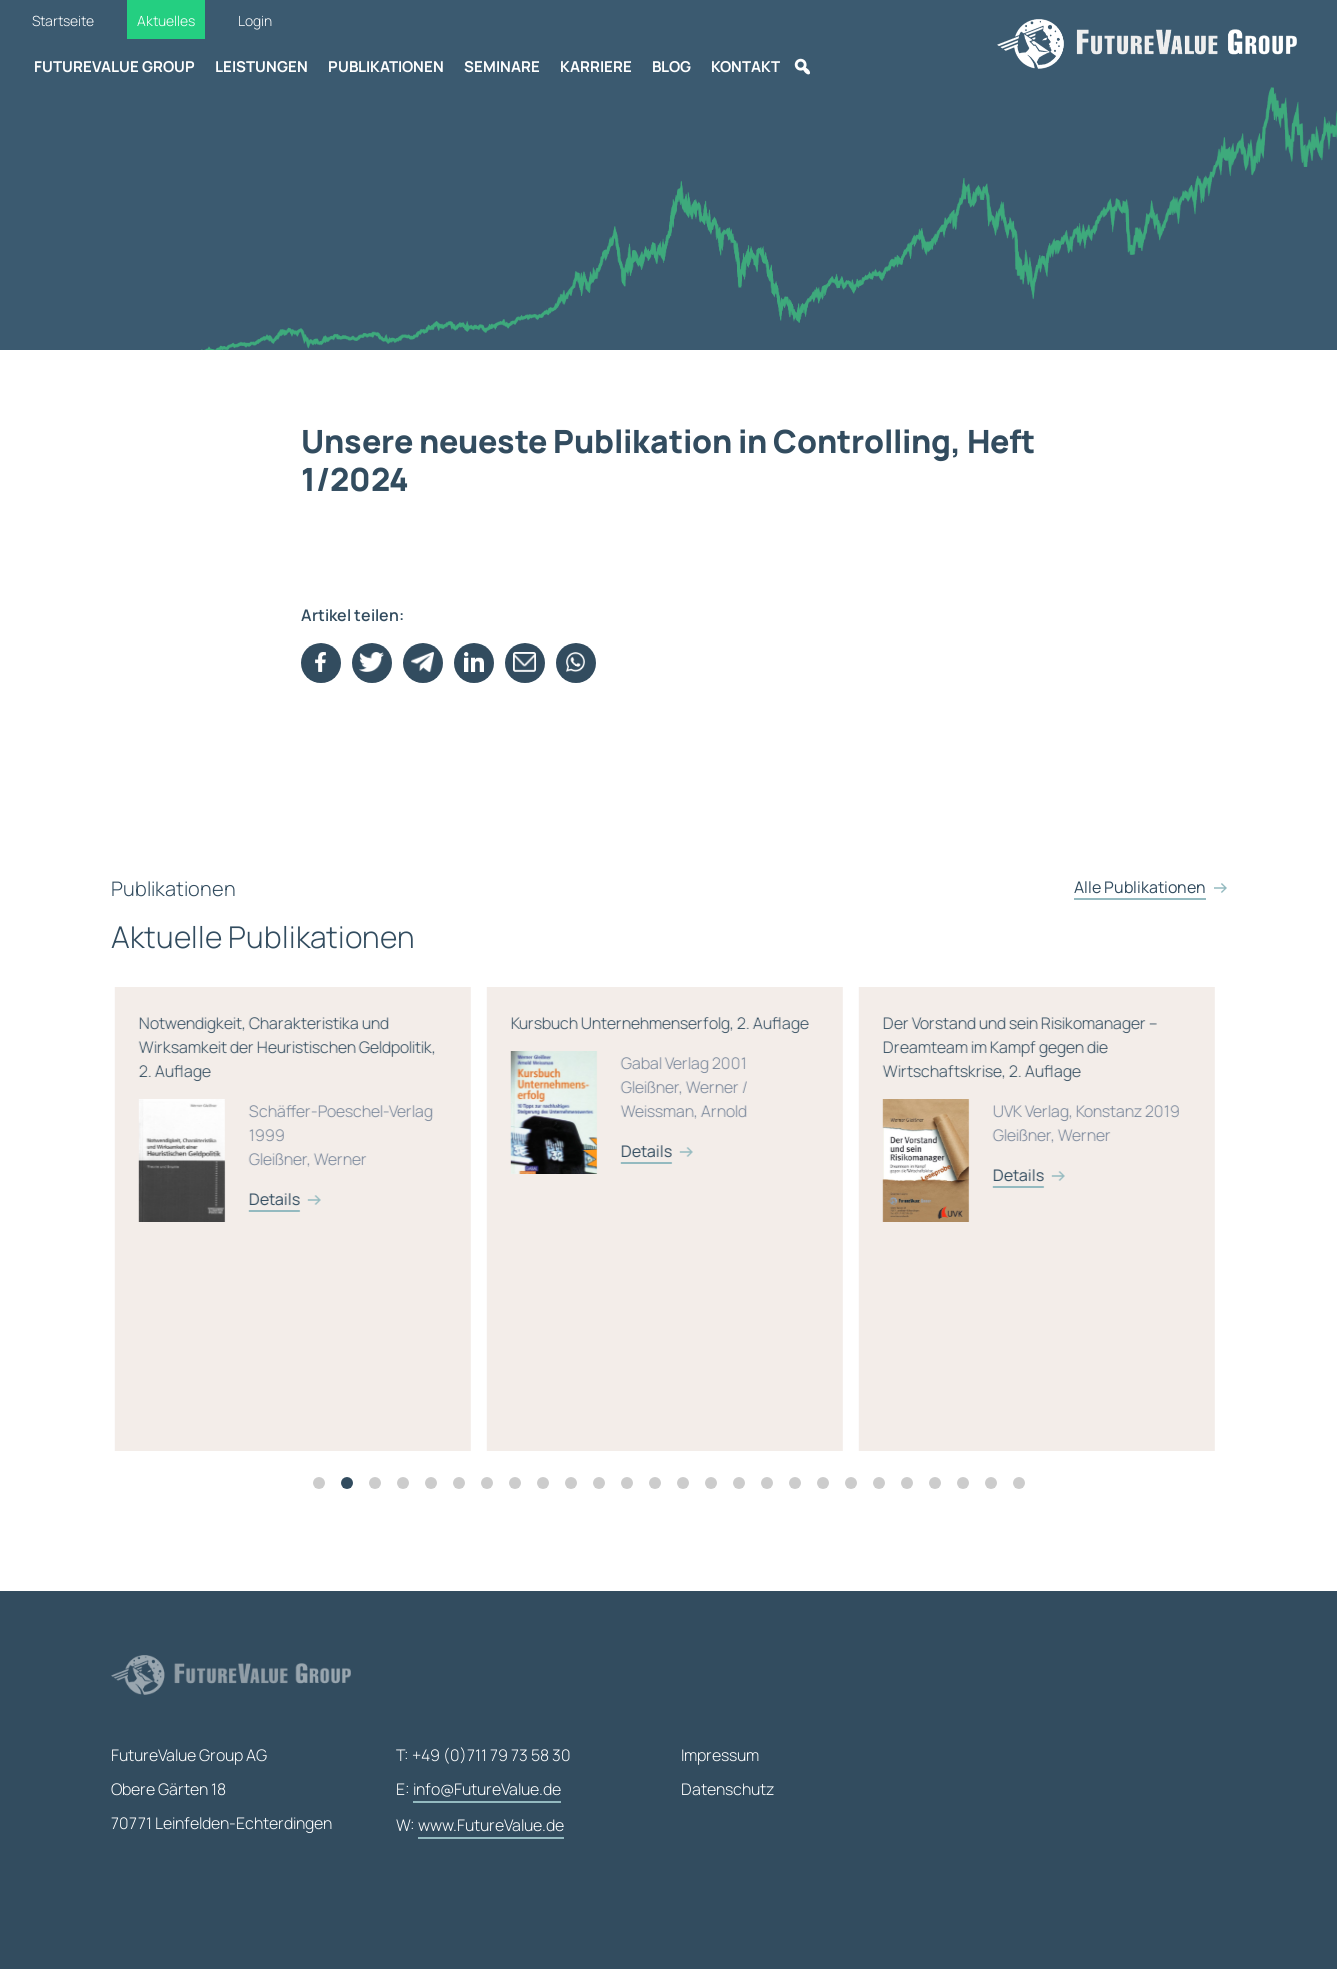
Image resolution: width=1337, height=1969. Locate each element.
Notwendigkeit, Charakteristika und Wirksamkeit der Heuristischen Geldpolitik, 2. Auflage (495, 1141)
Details (477, 1211)
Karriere (596, 66)
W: (480, 1826)
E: (478, 1790)
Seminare (502, 66)
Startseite (63, 20)
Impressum (720, 1755)
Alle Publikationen (1140, 912)
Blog (671, 66)
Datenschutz (727, 1789)
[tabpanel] (503, 1231)
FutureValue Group (114, 66)
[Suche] (802, 67)
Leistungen (261, 66)
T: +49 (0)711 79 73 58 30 (483, 1755)
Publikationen (386, 66)
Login (255, 20)
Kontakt (745, 66)
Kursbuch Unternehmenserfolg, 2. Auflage (867, 1117)
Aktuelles (166, 20)
